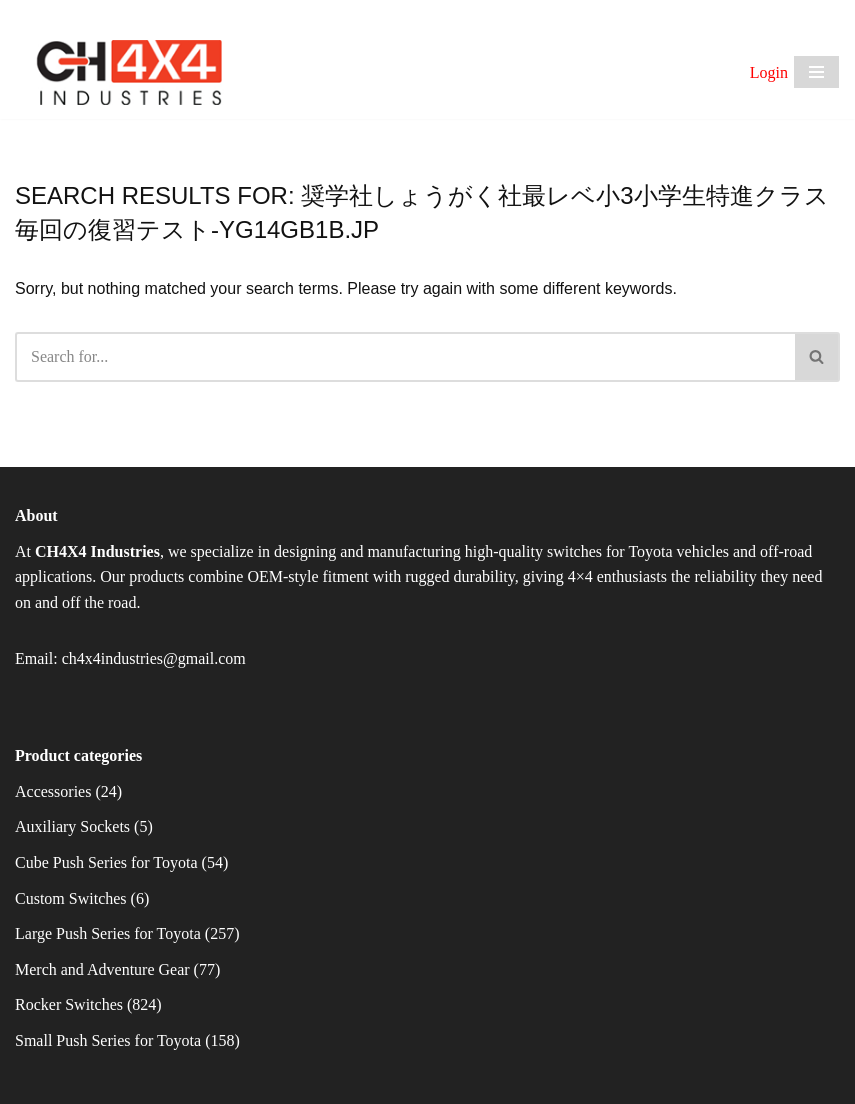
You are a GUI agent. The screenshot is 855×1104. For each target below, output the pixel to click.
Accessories (53, 791)
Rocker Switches (69, 1004)
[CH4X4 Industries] (130, 73)
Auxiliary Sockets (72, 826)
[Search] (405, 357)
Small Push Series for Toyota (108, 1040)
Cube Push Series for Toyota (106, 862)
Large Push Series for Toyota (108, 933)
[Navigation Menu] (816, 72)
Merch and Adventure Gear (102, 969)
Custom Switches (71, 898)
